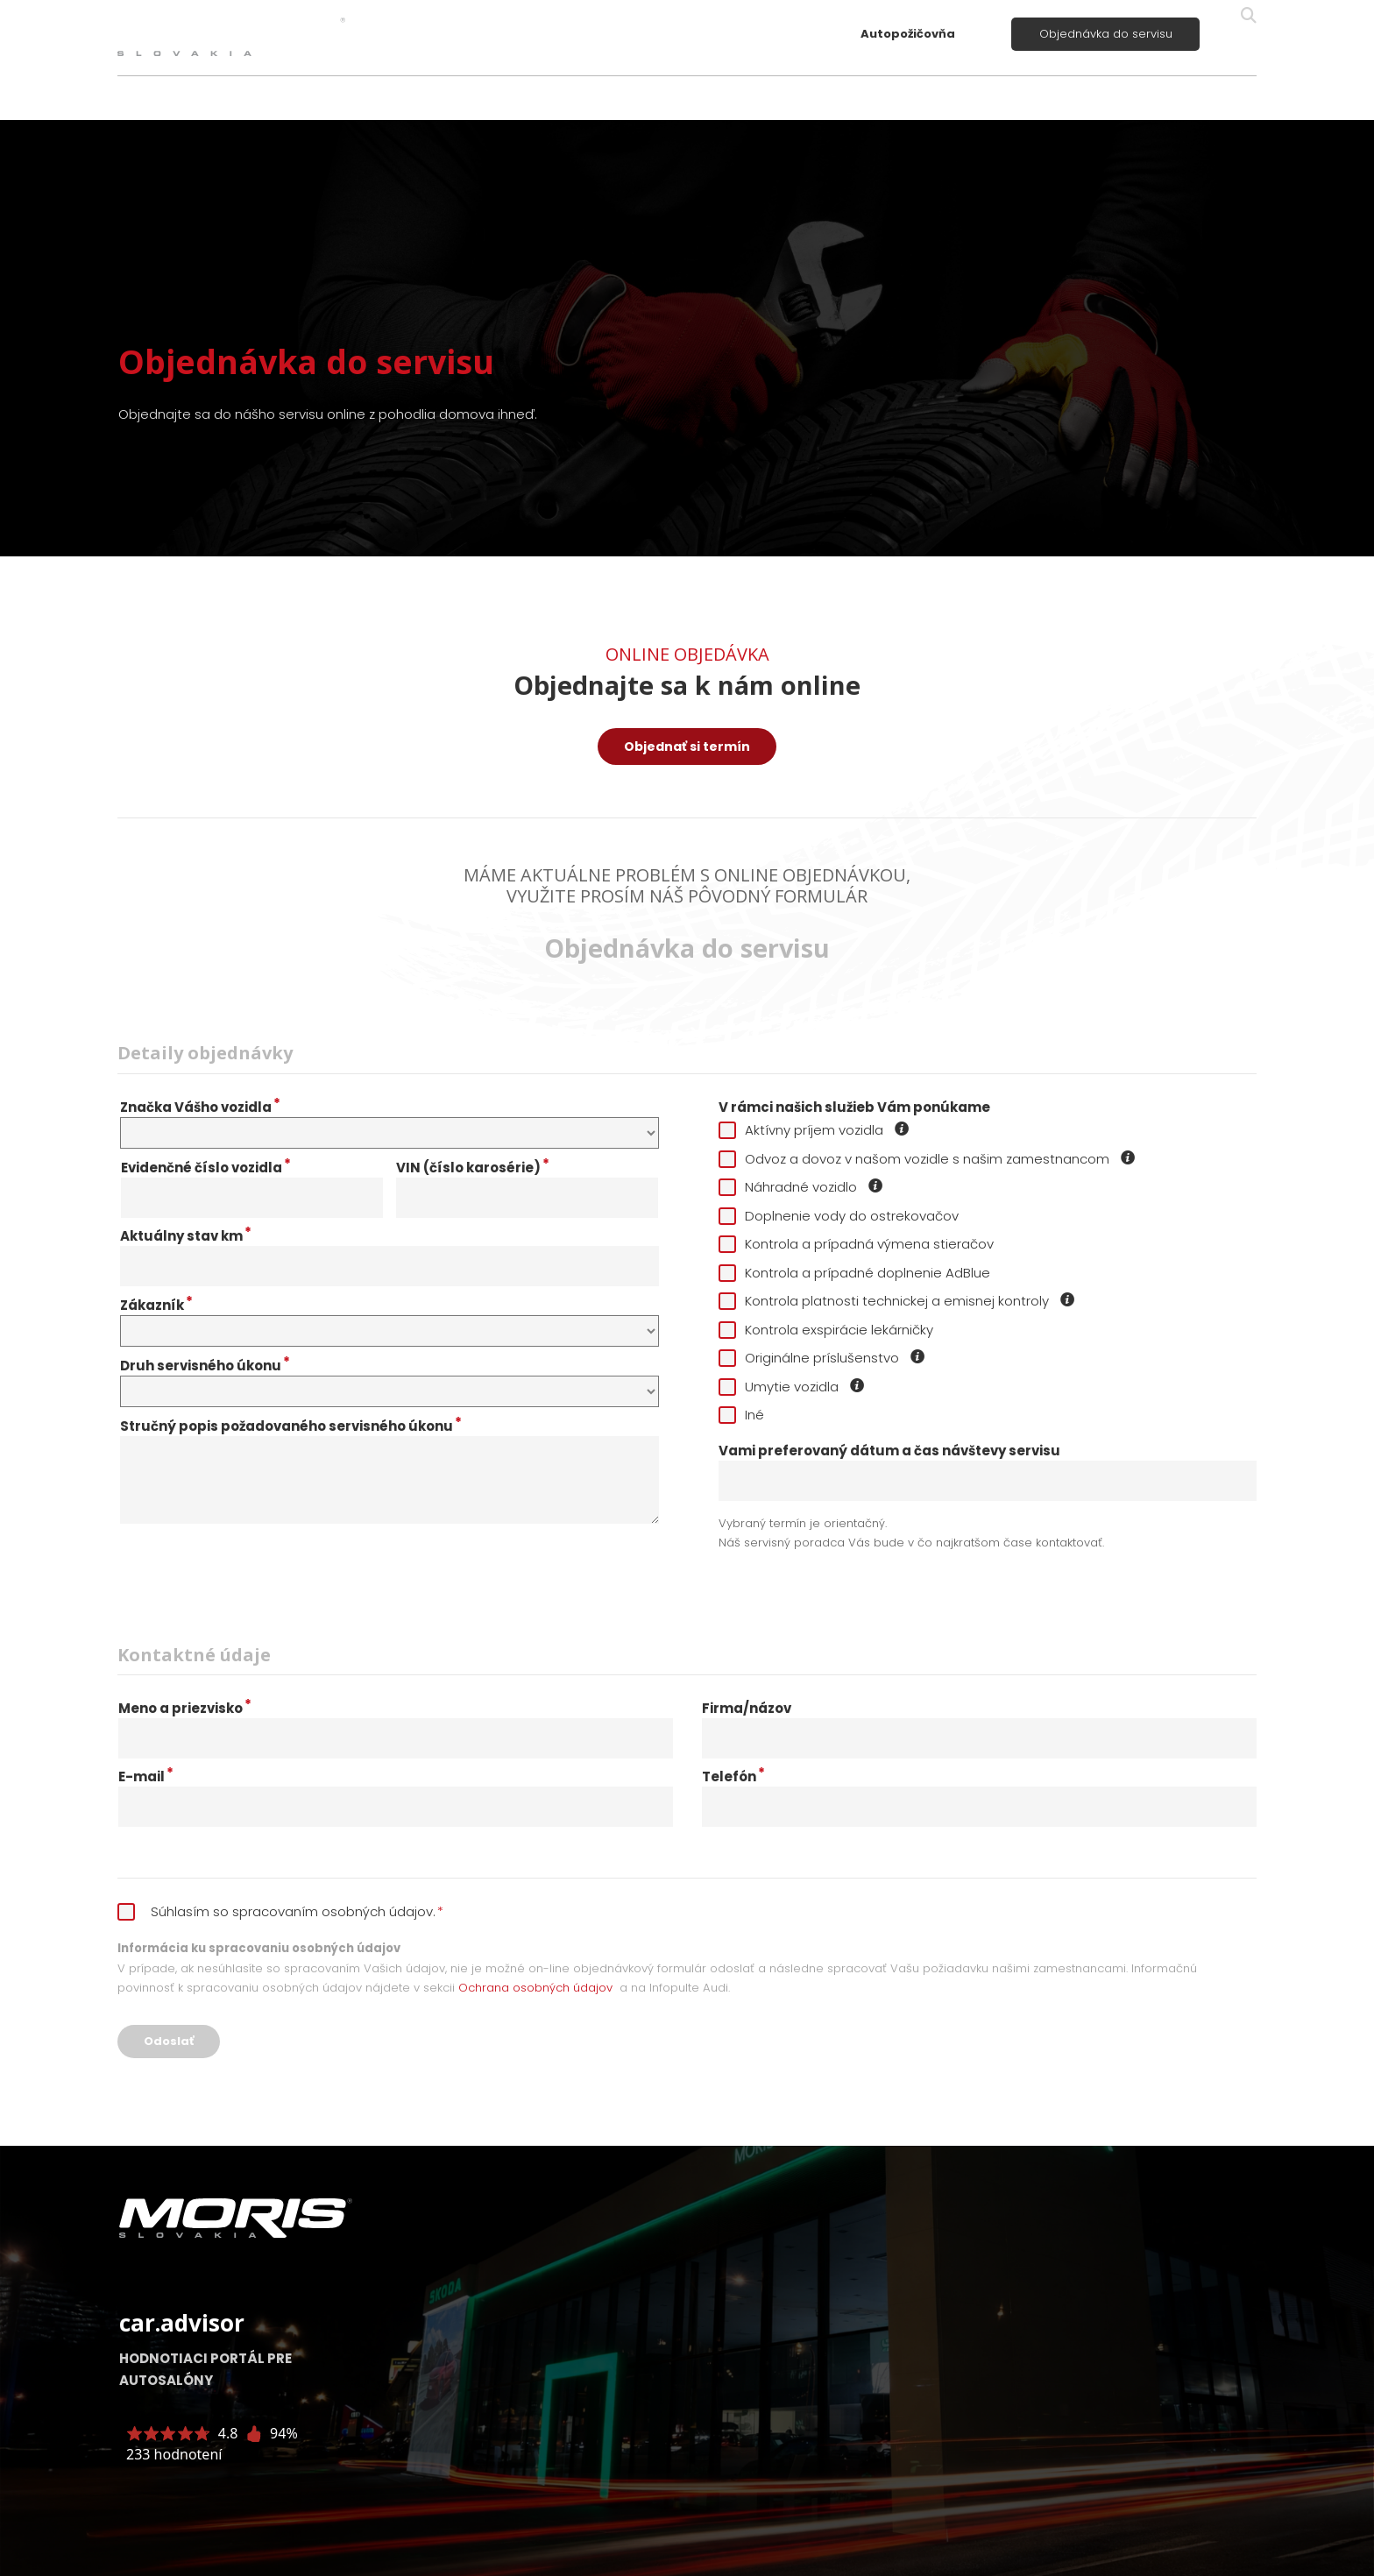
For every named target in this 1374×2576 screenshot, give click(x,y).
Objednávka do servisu (1105, 33)
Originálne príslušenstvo (822, 1357)
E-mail (146, 1777)
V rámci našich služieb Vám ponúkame (854, 1107)
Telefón (733, 1777)
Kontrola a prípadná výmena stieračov (856, 1244)
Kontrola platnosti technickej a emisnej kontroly (897, 1301)
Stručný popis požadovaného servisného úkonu (291, 1426)
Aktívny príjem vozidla (814, 1130)
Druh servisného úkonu (205, 1366)
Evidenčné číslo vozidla (206, 1168)
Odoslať (169, 2041)
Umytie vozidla (792, 1386)
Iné (741, 1414)
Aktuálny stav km (185, 1236)
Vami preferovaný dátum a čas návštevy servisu (889, 1451)
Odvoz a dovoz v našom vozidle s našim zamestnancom (928, 1159)
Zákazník (156, 1306)
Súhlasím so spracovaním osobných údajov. (280, 1911)
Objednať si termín (687, 746)
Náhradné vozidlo (801, 1187)
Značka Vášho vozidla (200, 1107)
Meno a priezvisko (184, 1709)
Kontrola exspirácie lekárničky (826, 1329)
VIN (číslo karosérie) (472, 1168)
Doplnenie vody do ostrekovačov (839, 1216)
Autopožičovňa (908, 33)
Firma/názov (746, 1709)
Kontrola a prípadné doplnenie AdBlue (854, 1272)
